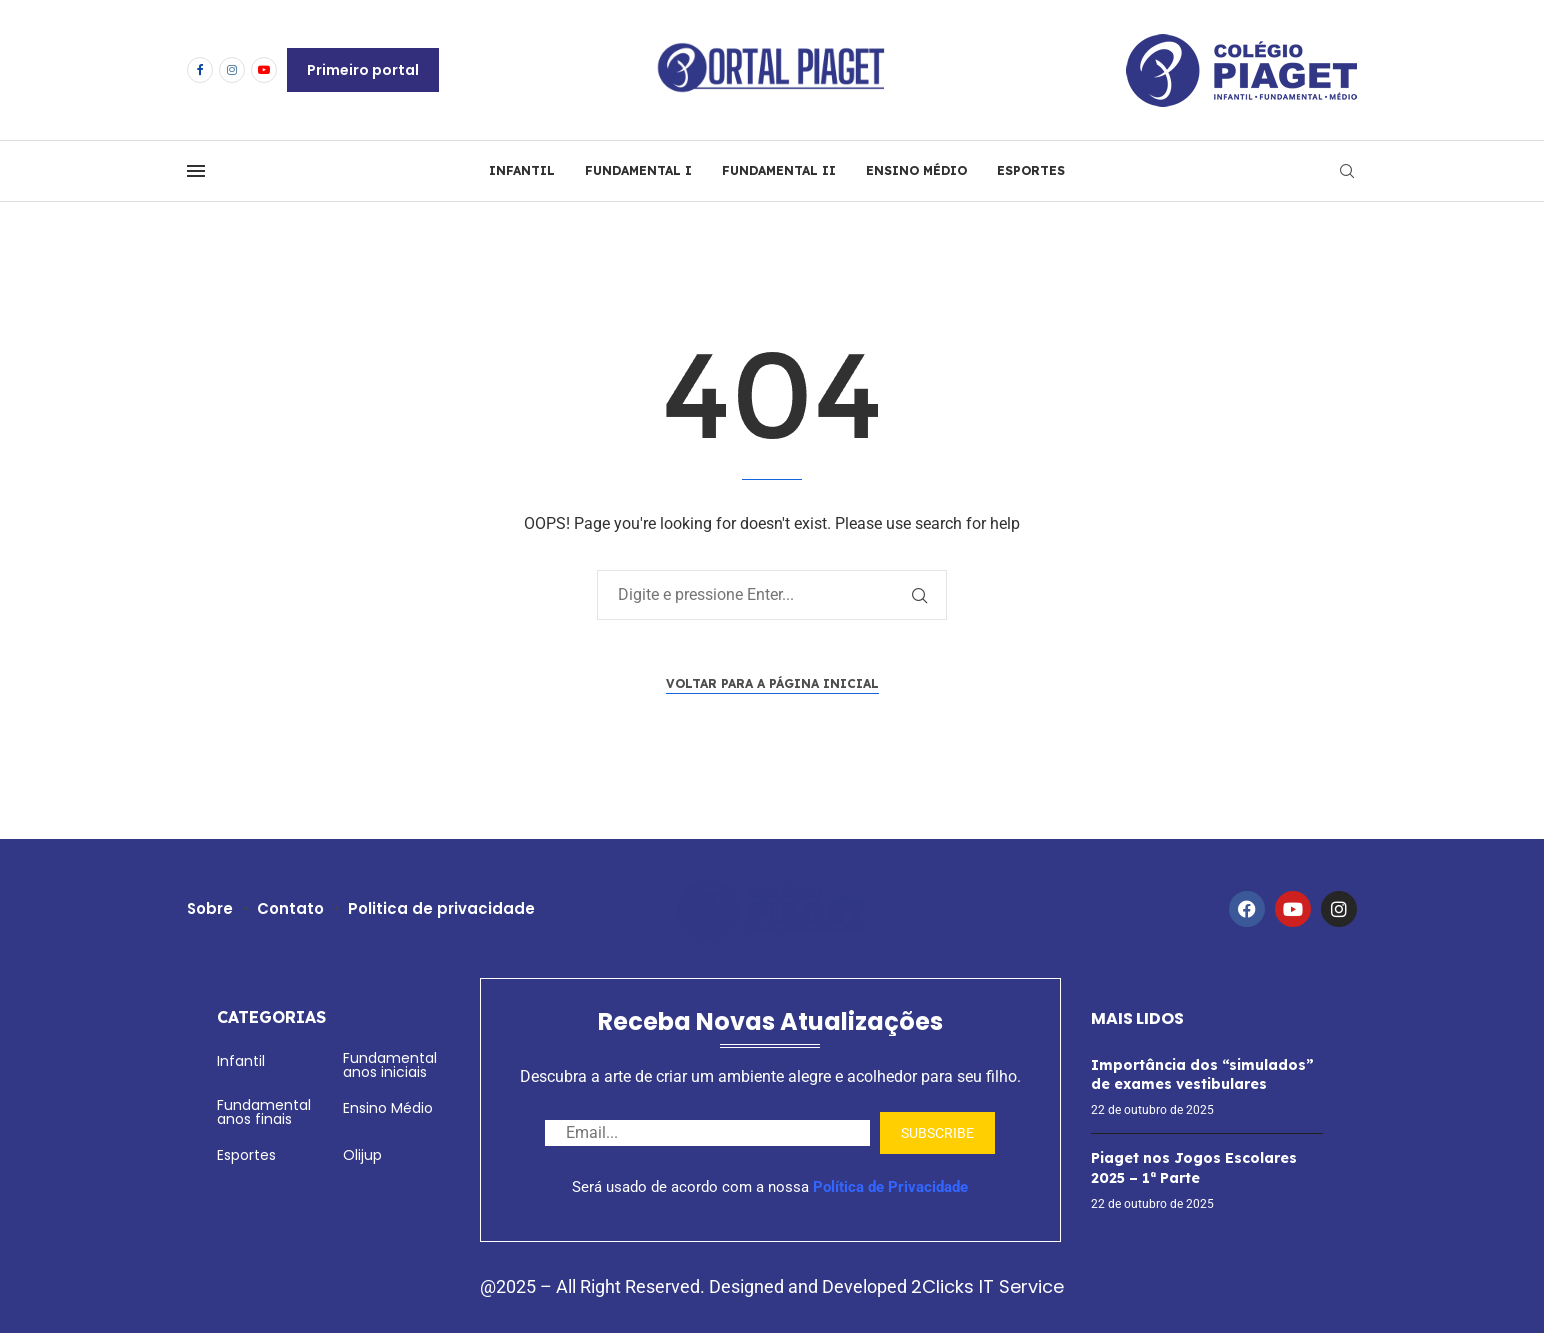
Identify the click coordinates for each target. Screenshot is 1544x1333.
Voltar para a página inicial (772, 683)
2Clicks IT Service (987, 1286)
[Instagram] (232, 70)
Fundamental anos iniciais (390, 1065)
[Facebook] (200, 70)
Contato (291, 908)
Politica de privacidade (442, 908)
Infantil (241, 1061)
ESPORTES (1031, 170)
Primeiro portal (363, 70)
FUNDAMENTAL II (779, 170)
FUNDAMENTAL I (638, 170)
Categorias (271, 1017)
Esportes (246, 1155)
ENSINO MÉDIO (916, 170)
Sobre (210, 908)
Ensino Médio (388, 1108)
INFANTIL (522, 170)
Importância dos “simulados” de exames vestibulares (1202, 1075)
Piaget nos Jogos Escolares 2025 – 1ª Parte (1194, 1168)
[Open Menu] (196, 171)
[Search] (1347, 171)
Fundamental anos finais (264, 1112)
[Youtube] (264, 70)
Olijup (362, 1155)
